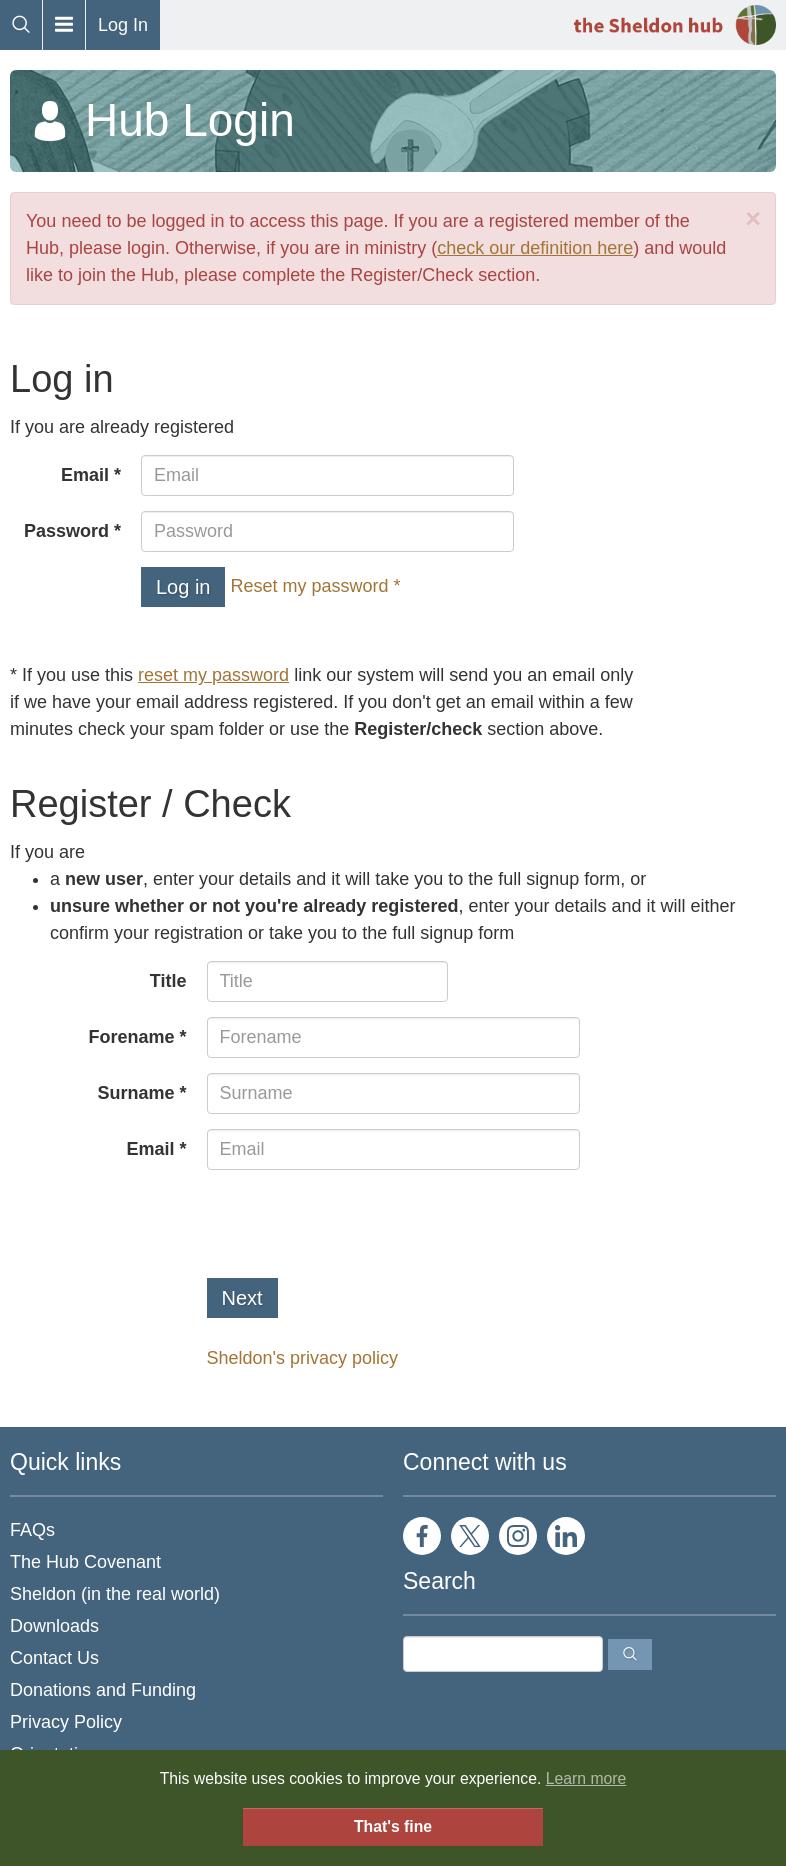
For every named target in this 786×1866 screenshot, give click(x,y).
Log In (123, 25)
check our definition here (535, 248)
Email (85, 475)
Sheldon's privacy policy (303, 1358)
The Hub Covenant (85, 1562)
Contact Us (54, 1658)
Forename (131, 1037)
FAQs (32, 1530)
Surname (135, 1093)
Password (66, 531)
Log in (183, 587)
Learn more (586, 1778)
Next (242, 1298)
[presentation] (359, 1224)
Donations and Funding (103, 1690)
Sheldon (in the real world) (115, 1594)
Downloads (54, 1626)
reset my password (213, 675)
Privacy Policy (66, 1722)
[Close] (753, 219)
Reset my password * (316, 586)
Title (168, 981)
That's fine (393, 1826)
